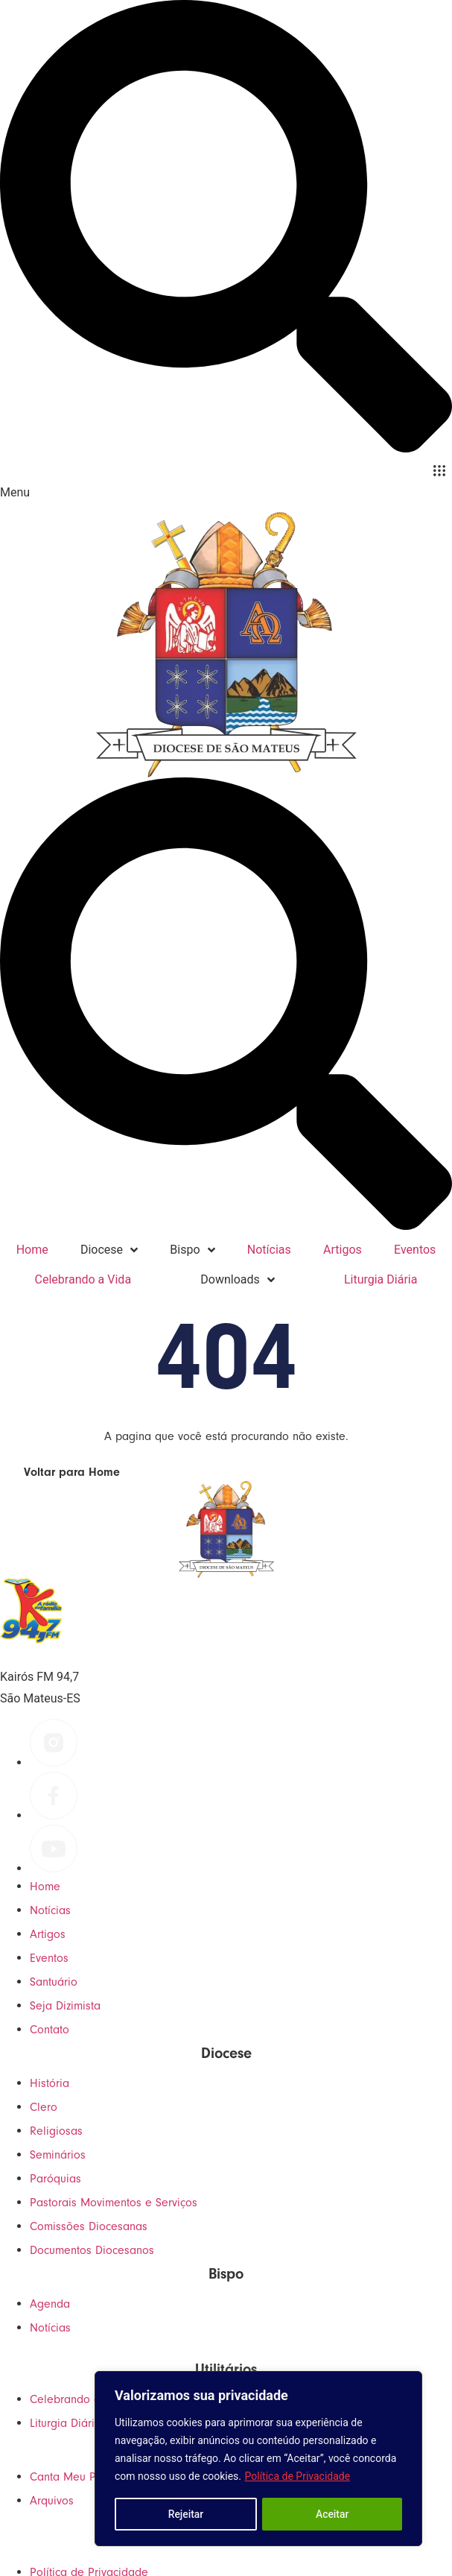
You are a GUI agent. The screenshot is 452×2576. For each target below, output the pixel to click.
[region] (258, 2459)
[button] (439, 471)
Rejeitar (185, 2514)
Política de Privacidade (298, 2477)
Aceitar (332, 2514)
